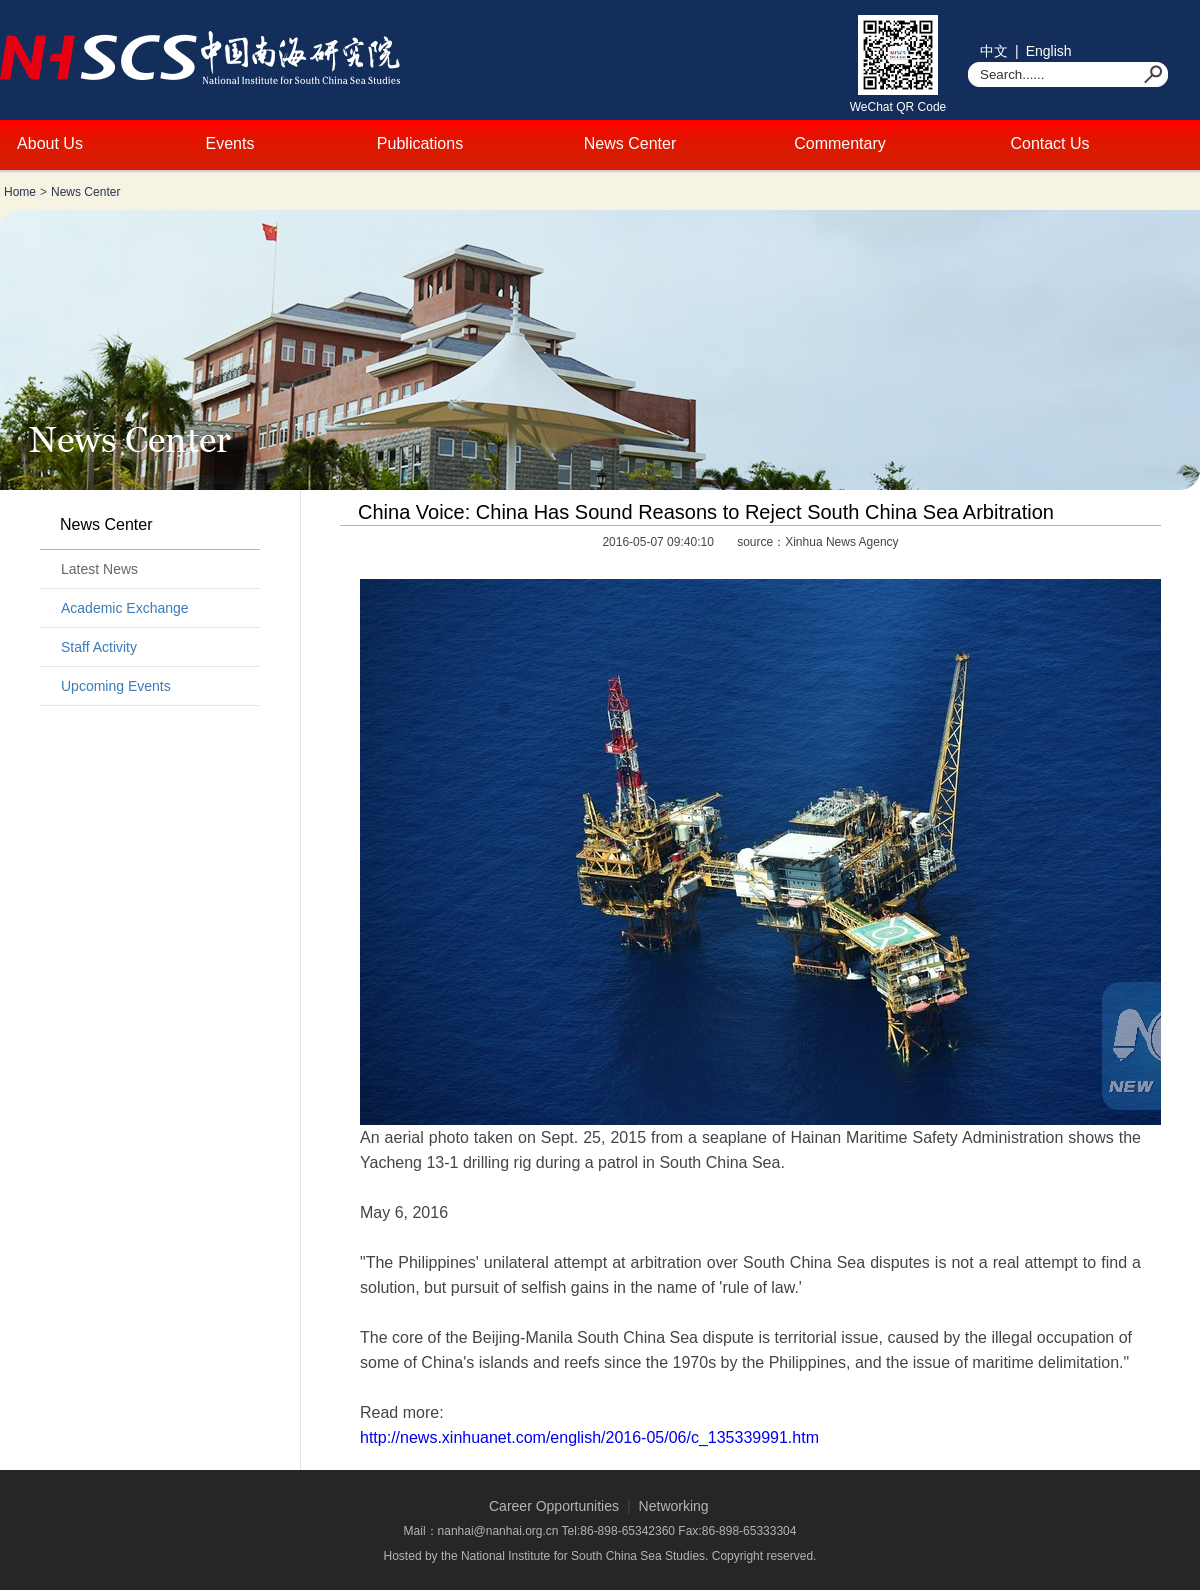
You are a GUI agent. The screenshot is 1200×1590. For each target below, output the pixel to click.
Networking (674, 1506)
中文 (994, 51)
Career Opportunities (554, 1506)
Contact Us (1049, 143)
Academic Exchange (125, 608)
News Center (630, 143)
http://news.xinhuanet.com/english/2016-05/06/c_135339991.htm (589, 1437)
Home (20, 192)
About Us (50, 143)
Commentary (840, 143)
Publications (420, 143)
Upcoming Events (116, 686)
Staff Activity (99, 647)
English (1049, 51)
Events (230, 143)
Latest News (99, 569)
